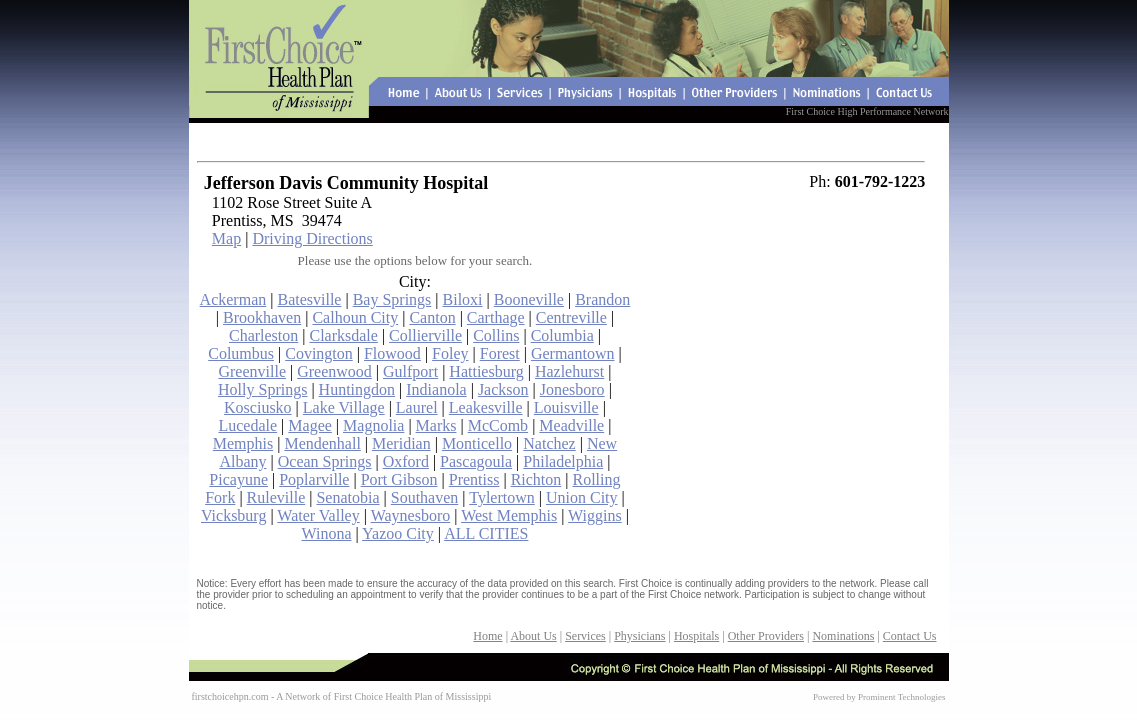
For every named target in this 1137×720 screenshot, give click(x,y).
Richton (536, 479)
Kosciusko (258, 407)
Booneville (529, 299)
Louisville (566, 407)
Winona (326, 533)
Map (226, 238)
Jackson (503, 389)
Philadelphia (563, 461)
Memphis (243, 443)
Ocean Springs (325, 461)
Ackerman (233, 299)
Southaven (425, 497)
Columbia (562, 335)
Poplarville (314, 479)
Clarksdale (343, 335)
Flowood (392, 353)
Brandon (602, 299)
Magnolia (373, 425)
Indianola (436, 389)
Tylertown (502, 497)
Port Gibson (399, 479)
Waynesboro (411, 515)
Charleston (263, 335)
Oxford (406, 461)
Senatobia (347, 497)
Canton (432, 317)
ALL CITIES (486, 533)
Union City (582, 497)
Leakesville (486, 407)
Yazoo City (398, 533)
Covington (319, 353)
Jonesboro (572, 389)
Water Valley (318, 515)
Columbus (241, 353)
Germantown (573, 353)
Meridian (401, 443)
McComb (498, 425)
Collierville (425, 335)
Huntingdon (357, 389)
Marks (436, 425)
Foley (450, 353)
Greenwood (334, 371)
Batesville (309, 299)
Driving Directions (312, 238)
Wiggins (595, 515)
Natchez (549, 443)
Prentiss (474, 479)
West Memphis (509, 515)
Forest (500, 353)
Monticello (477, 443)
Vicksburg (233, 515)
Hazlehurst (569, 371)
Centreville (571, 317)
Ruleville (276, 497)
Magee (310, 425)
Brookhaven (262, 317)
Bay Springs (392, 299)
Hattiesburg (486, 371)
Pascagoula (476, 461)
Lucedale (247, 425)
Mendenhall (322, 443)
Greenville (252, 371)
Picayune (238, 479)
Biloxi (463, 299)
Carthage (496, 317)
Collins (496, 335)
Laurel (417, 407)
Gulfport (410, 371)
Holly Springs (262, 389)
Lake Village (344, 407)
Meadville (571, 425)
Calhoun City (355, 317)
